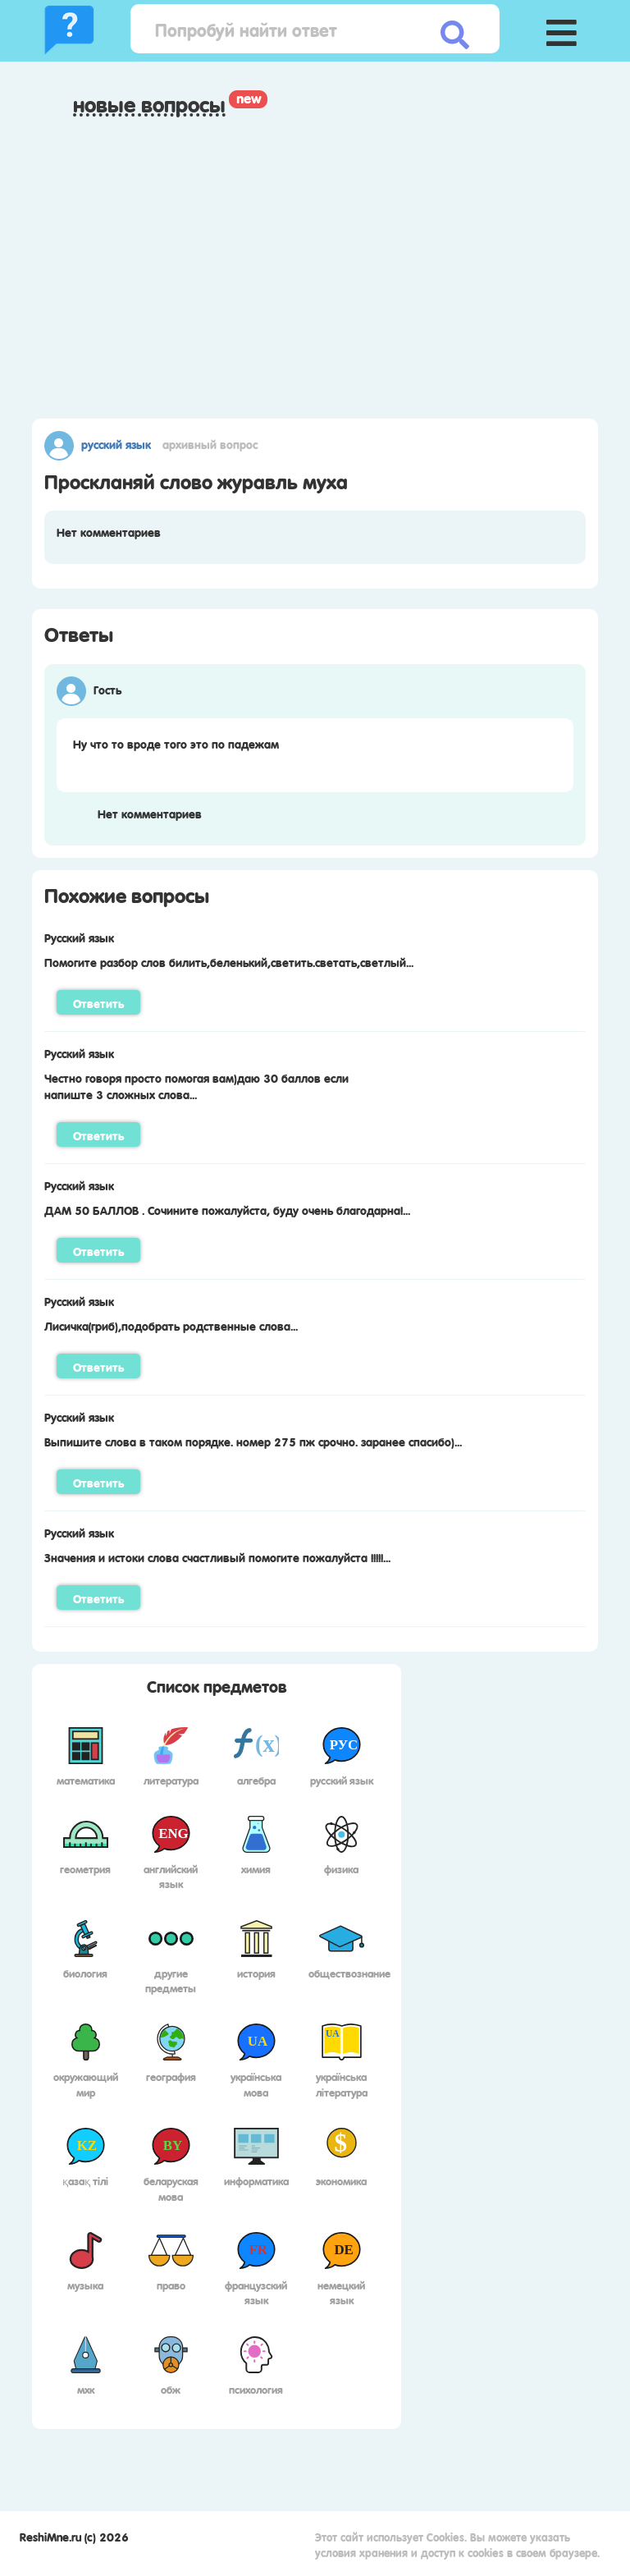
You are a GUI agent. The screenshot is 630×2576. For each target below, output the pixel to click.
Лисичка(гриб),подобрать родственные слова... (171, 1325)
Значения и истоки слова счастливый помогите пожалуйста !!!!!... (217, 1556)
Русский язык (116, 443)
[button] (561, 28)
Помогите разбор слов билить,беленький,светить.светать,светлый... (228, 961)
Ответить (98, 1002)
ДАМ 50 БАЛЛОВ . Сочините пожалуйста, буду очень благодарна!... (227, 1209)
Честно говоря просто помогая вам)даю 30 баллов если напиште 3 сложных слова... (196, 1085)
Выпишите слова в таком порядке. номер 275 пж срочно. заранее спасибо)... (253, 1440)
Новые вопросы (149, 104)
